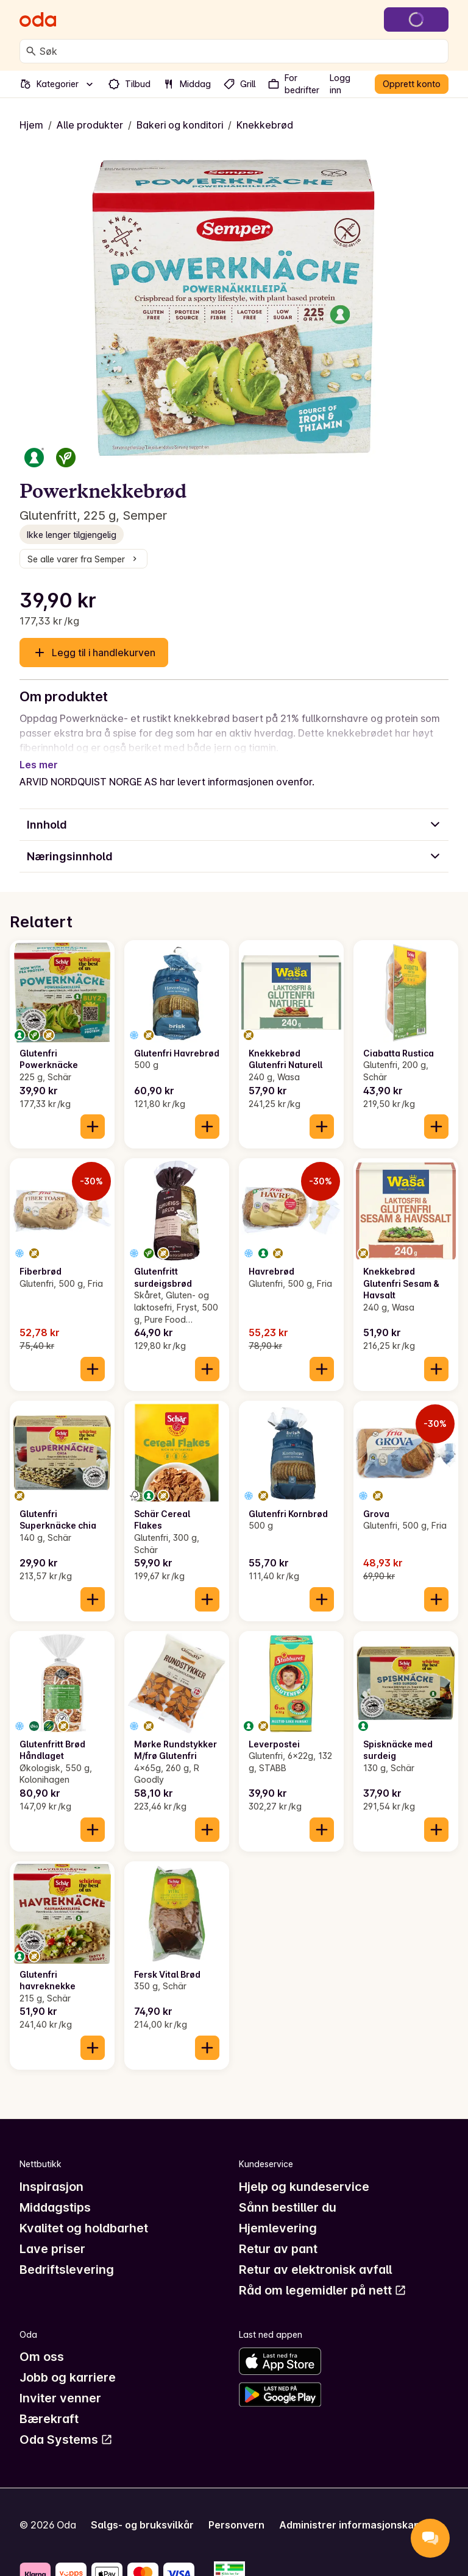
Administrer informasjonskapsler (358, 2510)
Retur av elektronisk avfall (315, 2255)
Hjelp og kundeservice (304, 2172)
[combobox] (241, 51)
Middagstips (55, 2192)
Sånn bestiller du (287, 2192)
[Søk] (31, 51)
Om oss (42, 2342)
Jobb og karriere (68, 2362)
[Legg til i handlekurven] (92, 1112)
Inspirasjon (51, 2172)
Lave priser (52, 2234)
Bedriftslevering (67, 2255)
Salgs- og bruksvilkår (142, 2510)
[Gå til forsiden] (38, 19)
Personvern (236, 2510)
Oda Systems (66, 2425)
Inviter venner (60, 2383)
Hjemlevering (278, 2213)
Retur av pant (278, 2234)
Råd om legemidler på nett (322, 2275)
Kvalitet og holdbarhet (84, 2213)
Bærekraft (49, 2404)
